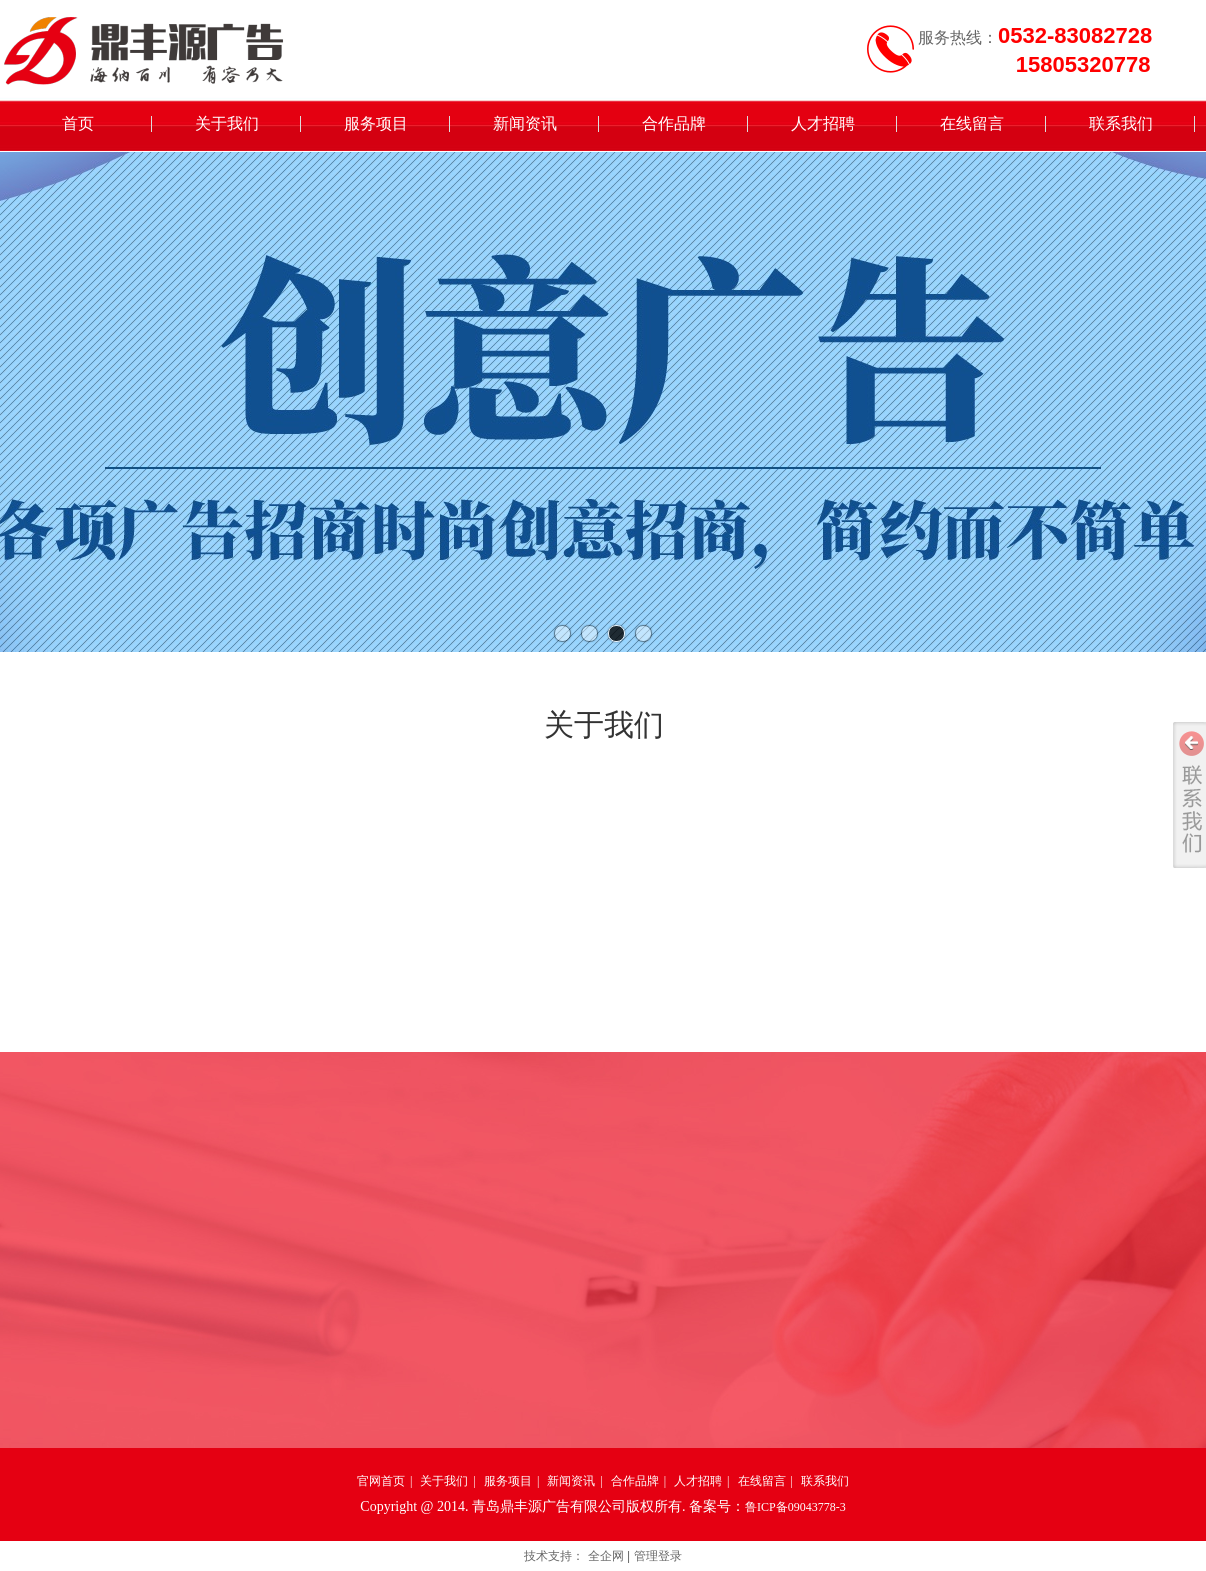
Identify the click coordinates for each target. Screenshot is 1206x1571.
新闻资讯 (571, 1481)
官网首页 (381, 1481)
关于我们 (444, 1481)
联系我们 (825, 1481)
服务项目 (508, 1481)
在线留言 (762, 1481)
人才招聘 (698, 1481)
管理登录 (658, 1556)
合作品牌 (635, 1481)
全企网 (606, 1556)
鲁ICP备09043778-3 (795, 1507)
